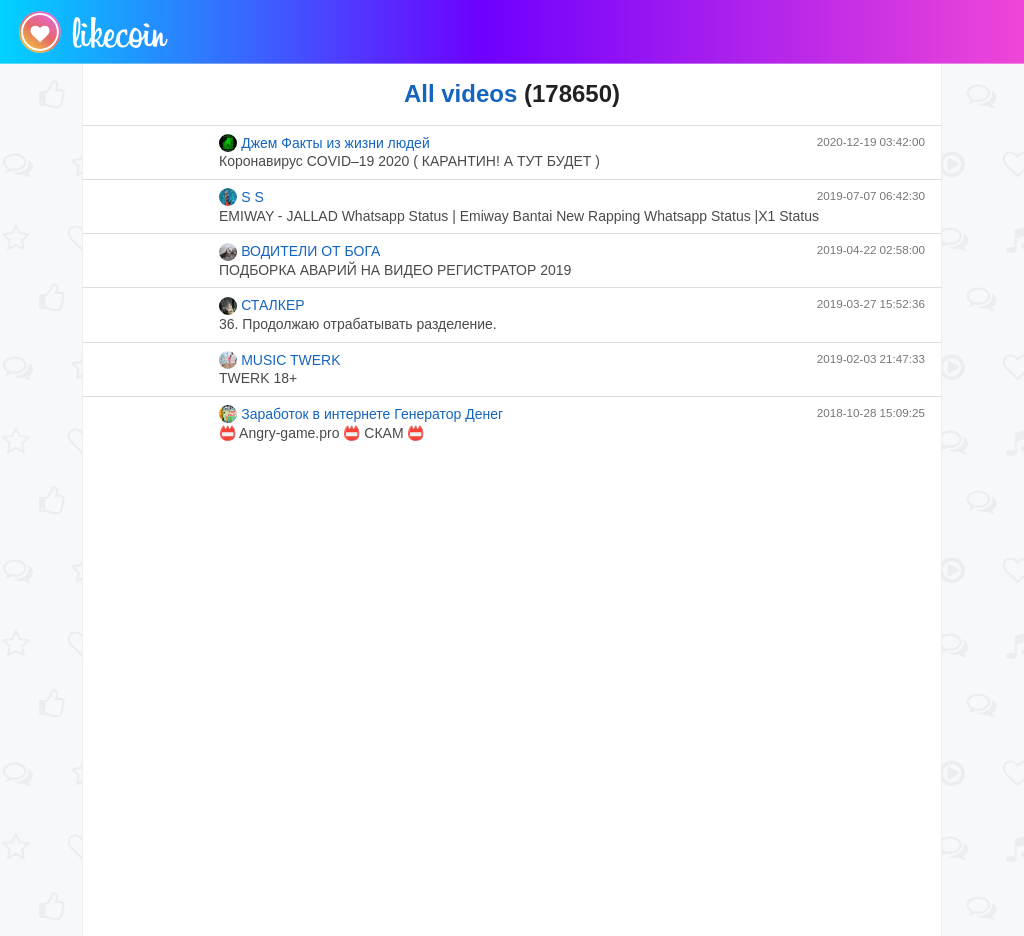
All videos (460, 93)
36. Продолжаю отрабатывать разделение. (358, 324)
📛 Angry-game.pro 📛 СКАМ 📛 (321, 433)
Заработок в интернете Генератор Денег (361, 414)
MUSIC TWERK (280, 360)
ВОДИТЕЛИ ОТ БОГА (299, 252)
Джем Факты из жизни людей (324, 143)
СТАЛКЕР (262, 306)
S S (241, 197)
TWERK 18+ (258, 378)
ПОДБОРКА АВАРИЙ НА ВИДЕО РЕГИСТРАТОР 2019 (395, 270)
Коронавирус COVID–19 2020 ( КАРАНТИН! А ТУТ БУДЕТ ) (409, 161)
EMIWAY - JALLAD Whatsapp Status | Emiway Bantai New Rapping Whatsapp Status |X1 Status (519, 216)
